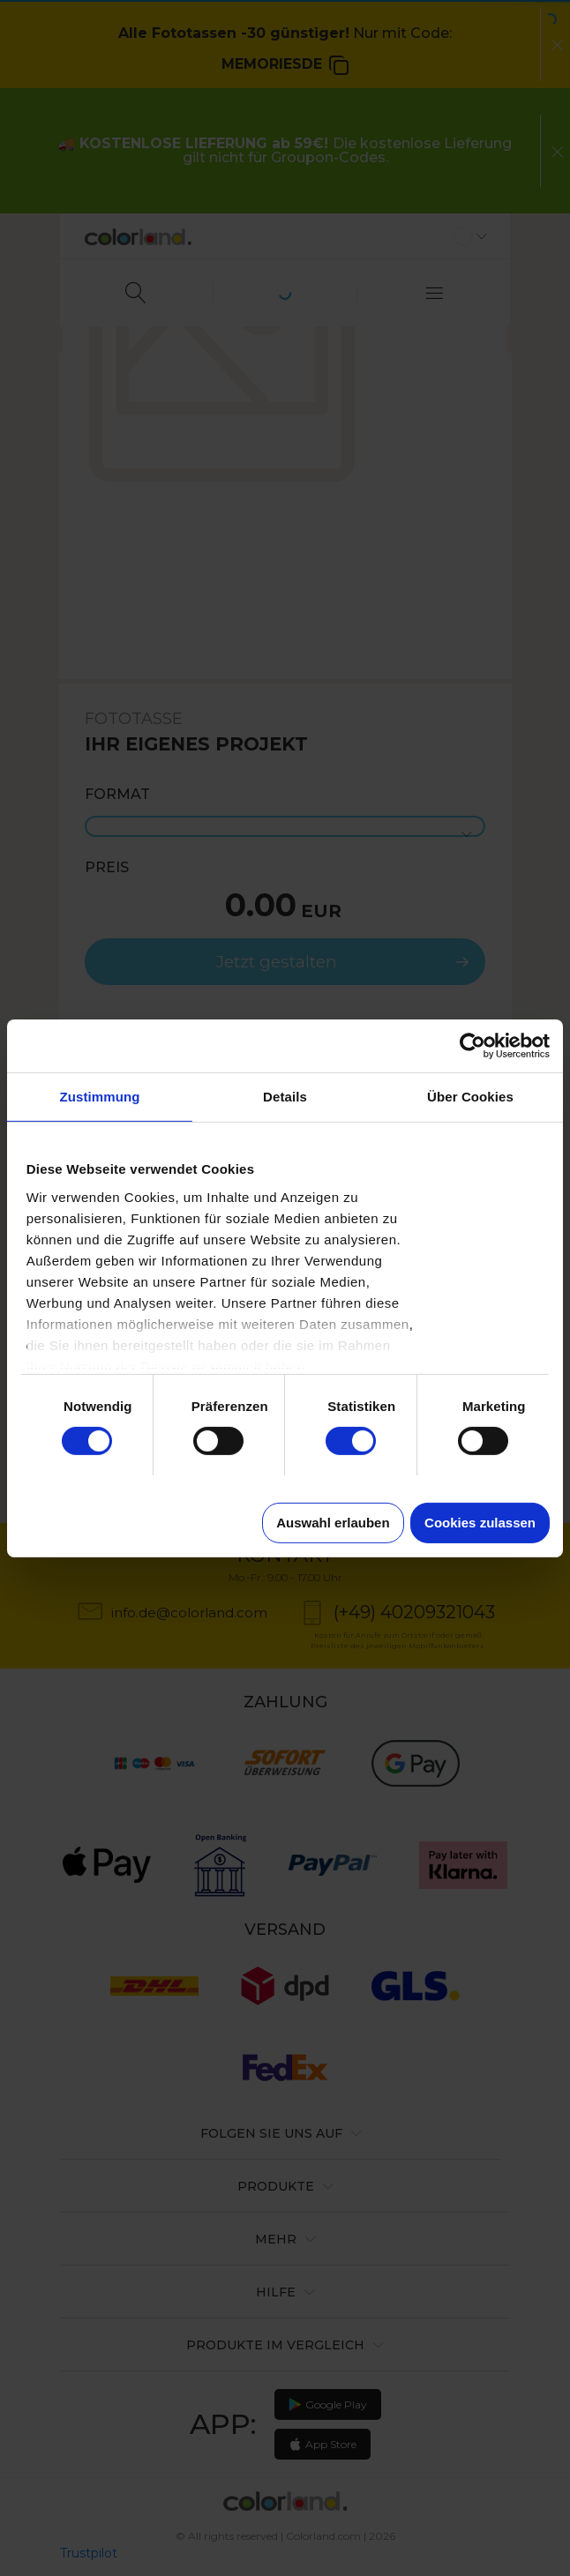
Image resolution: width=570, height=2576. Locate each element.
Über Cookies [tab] (470, 1095)
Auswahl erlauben (332, 1522)
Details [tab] (285, 1095)
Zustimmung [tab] (100, 1095)
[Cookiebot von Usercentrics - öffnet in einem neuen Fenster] (472, 1045)
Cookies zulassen (480, 1522)
